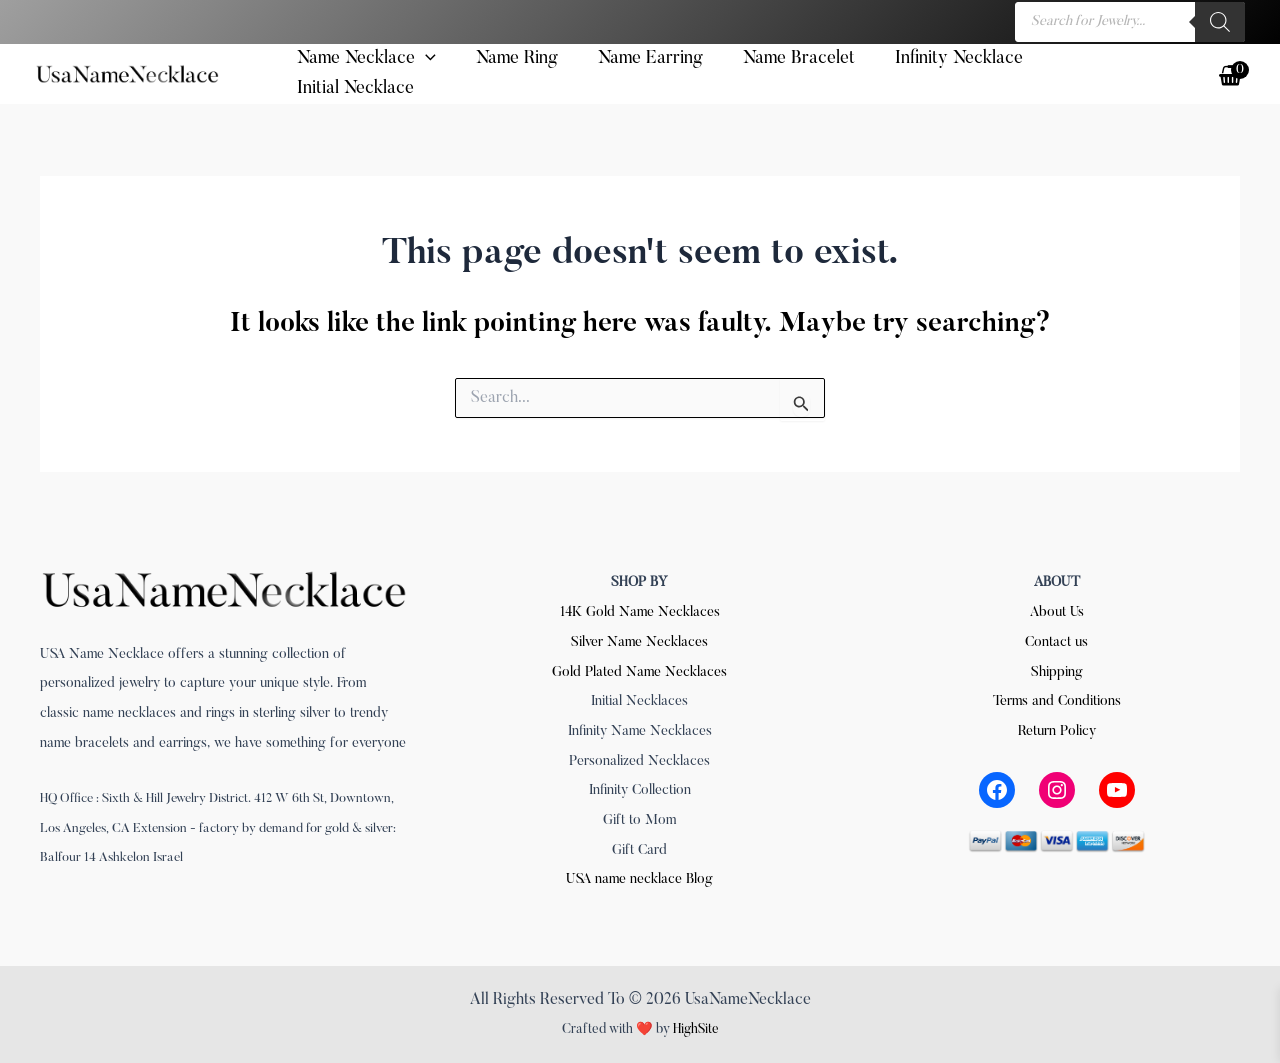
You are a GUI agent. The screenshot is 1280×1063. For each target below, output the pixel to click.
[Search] (1220, 22)
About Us (1057, 610)
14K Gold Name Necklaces (640, 610)
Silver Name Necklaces (639, 640)
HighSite (696, 1027)
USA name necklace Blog (639, 877)
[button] (410, 77)
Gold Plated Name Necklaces (639, 670)
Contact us (1056, 640)
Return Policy (1057, 729)
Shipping (1057, 670)
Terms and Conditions (1057, 699)
